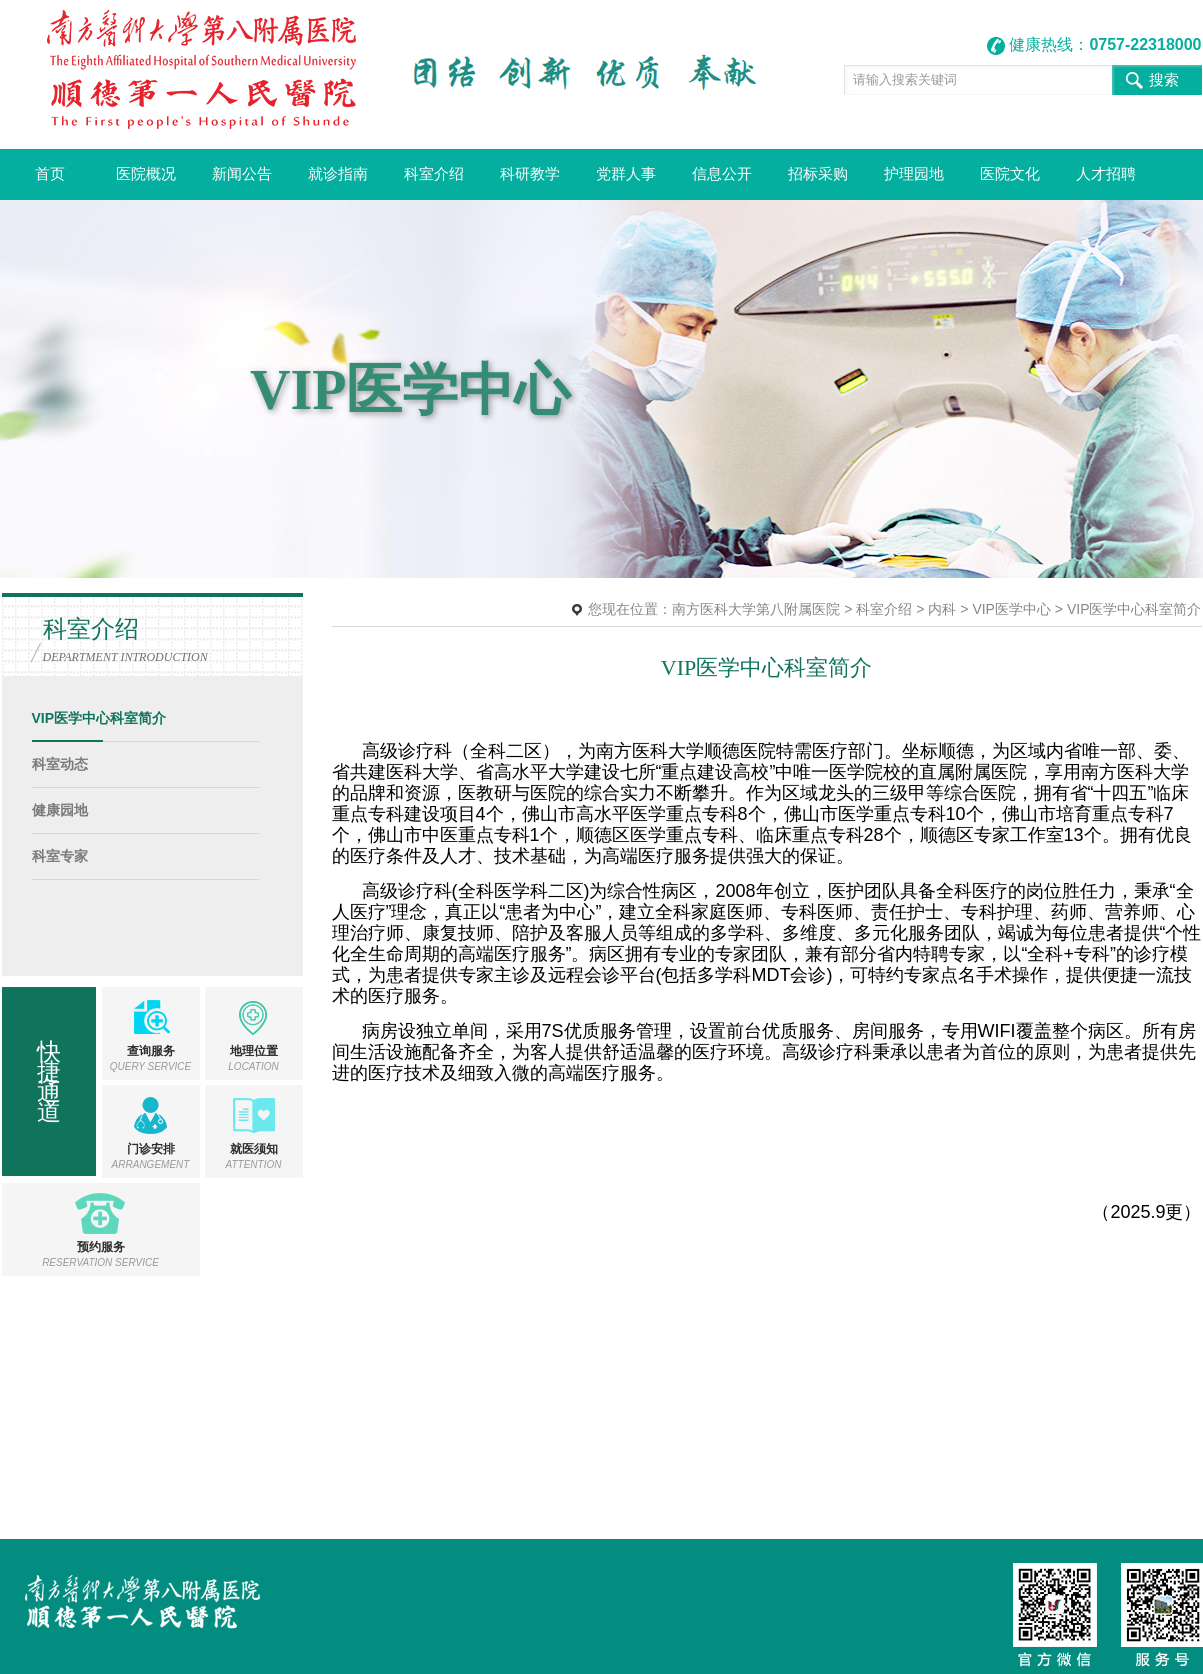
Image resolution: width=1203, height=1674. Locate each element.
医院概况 (146, 173)
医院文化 (1010, 173)
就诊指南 (338, 173)
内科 (942, 609)
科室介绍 (434, 173)
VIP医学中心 (1011, 609)
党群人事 (626, 173)
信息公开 (722, 173)
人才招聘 (1106, 173)
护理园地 (914, 173)
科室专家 (60, 856)
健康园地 (60, 810)
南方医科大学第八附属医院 (756, 609)
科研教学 (530, 173)
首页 (50, 173)
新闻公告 (242, 173)
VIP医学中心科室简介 (99, 718)
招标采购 (818, 173)
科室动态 (60, 764)
